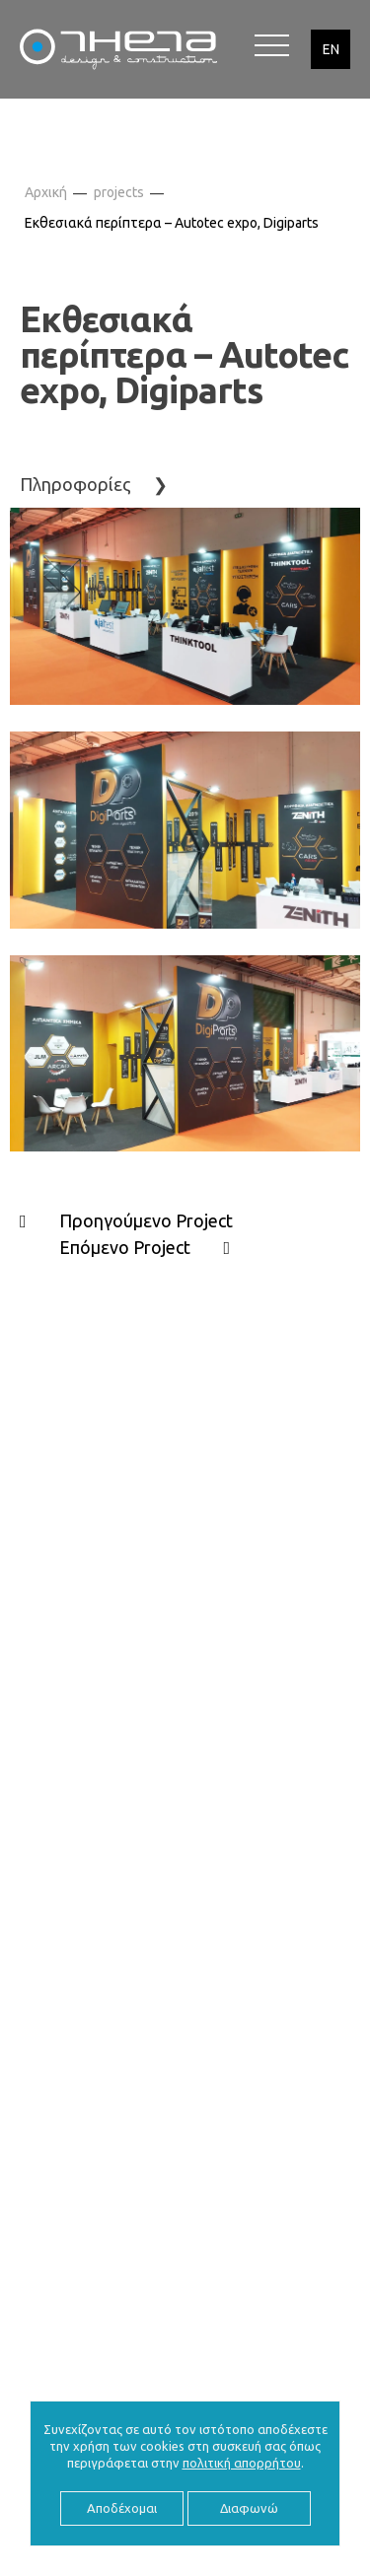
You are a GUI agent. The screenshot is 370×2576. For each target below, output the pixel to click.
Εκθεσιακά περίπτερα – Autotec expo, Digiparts (172, 223)
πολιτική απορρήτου (242, 2463)
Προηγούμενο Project (146, 1220)
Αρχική (46, 192)
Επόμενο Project (124, 1247)
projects (119, 192)
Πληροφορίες (75, 484)
